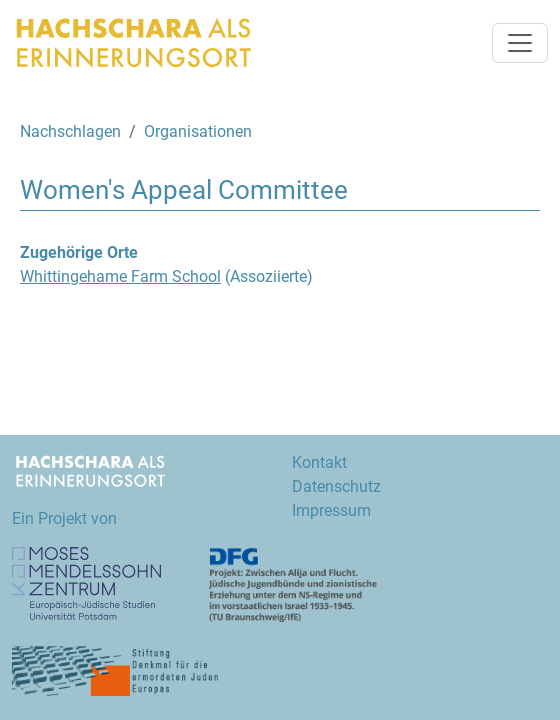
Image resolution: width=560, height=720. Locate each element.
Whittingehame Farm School (120, 276)
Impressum (331, 510)
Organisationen (198, 131)
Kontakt (319, 462)
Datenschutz (336, 486)
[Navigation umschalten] (520, 43)
